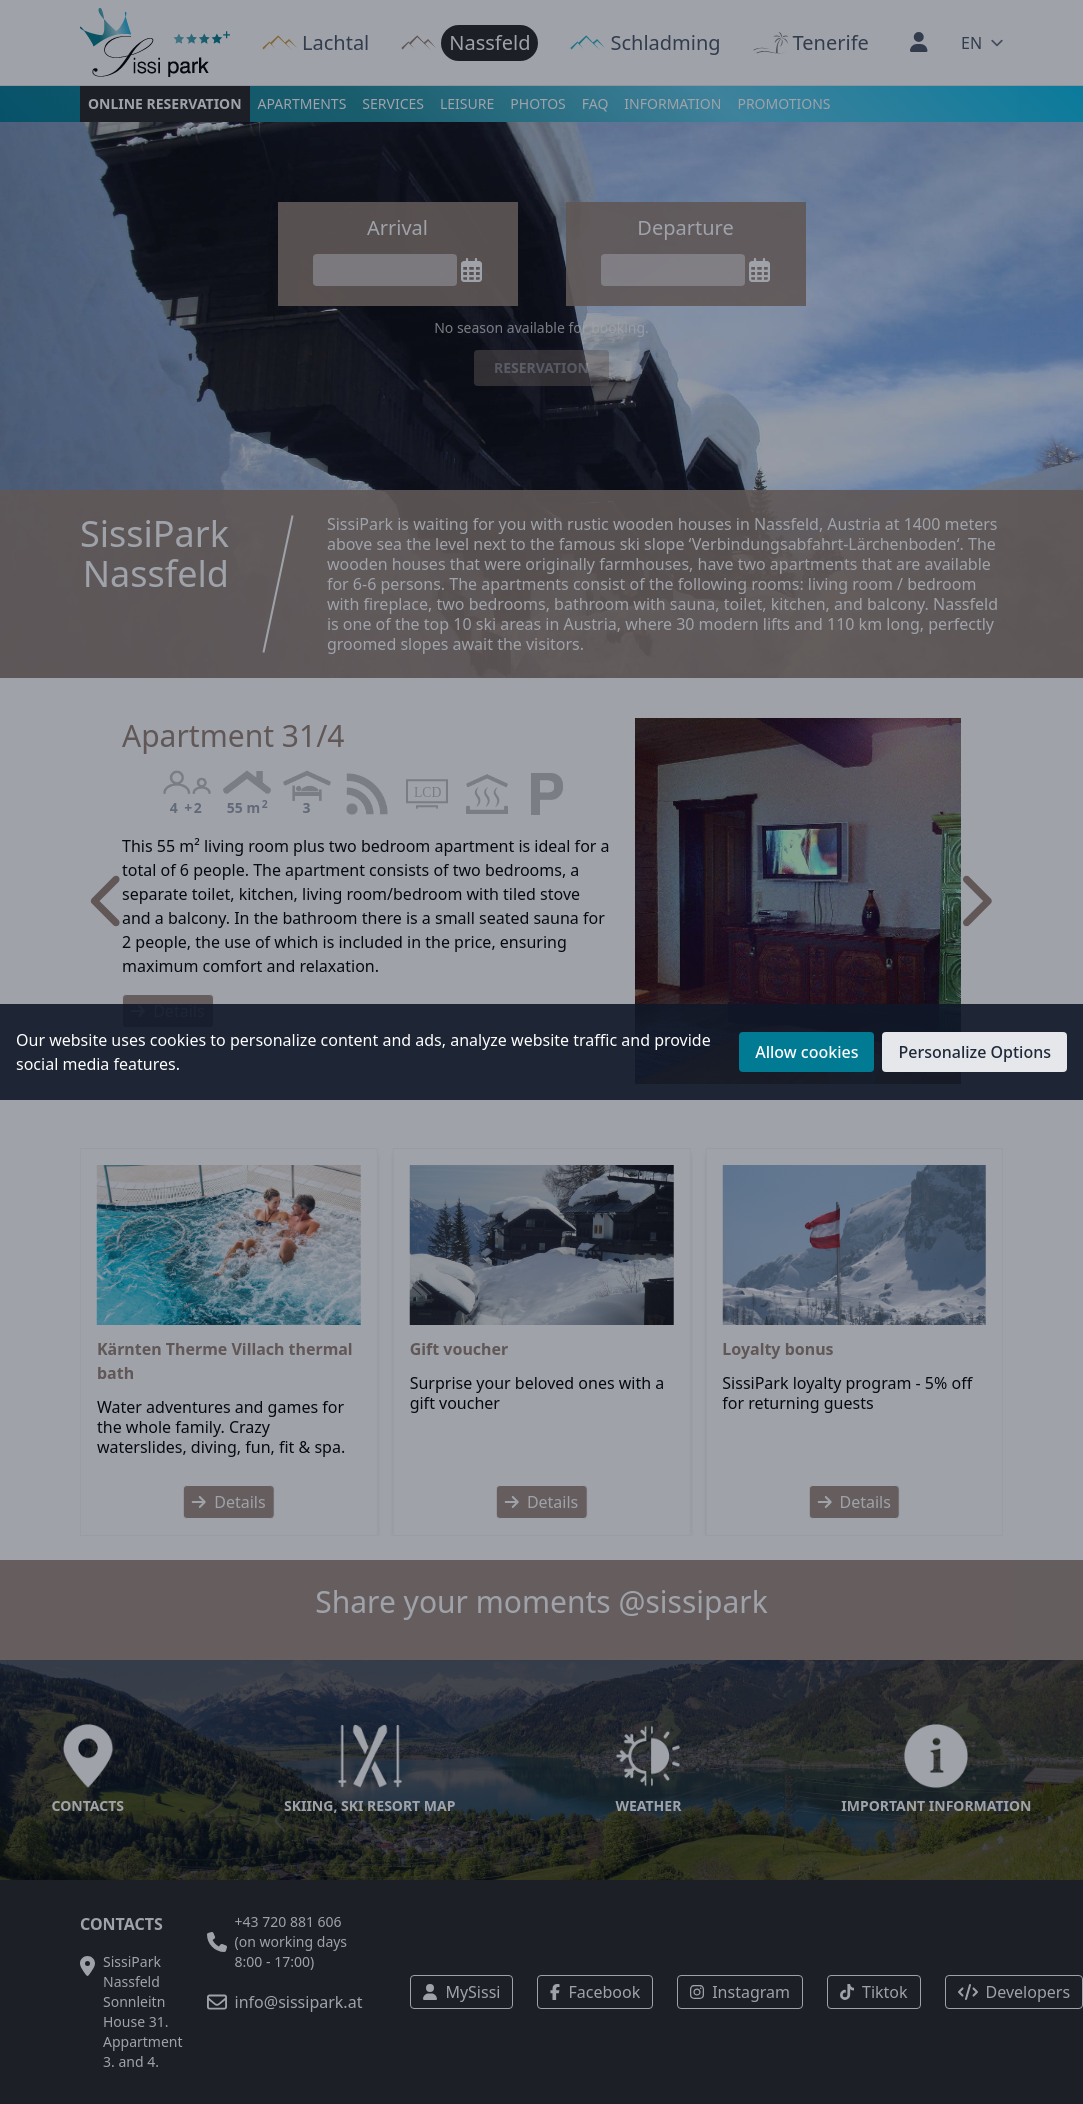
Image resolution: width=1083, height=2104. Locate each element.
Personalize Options (974, 1052)
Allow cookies (806, 1052)
